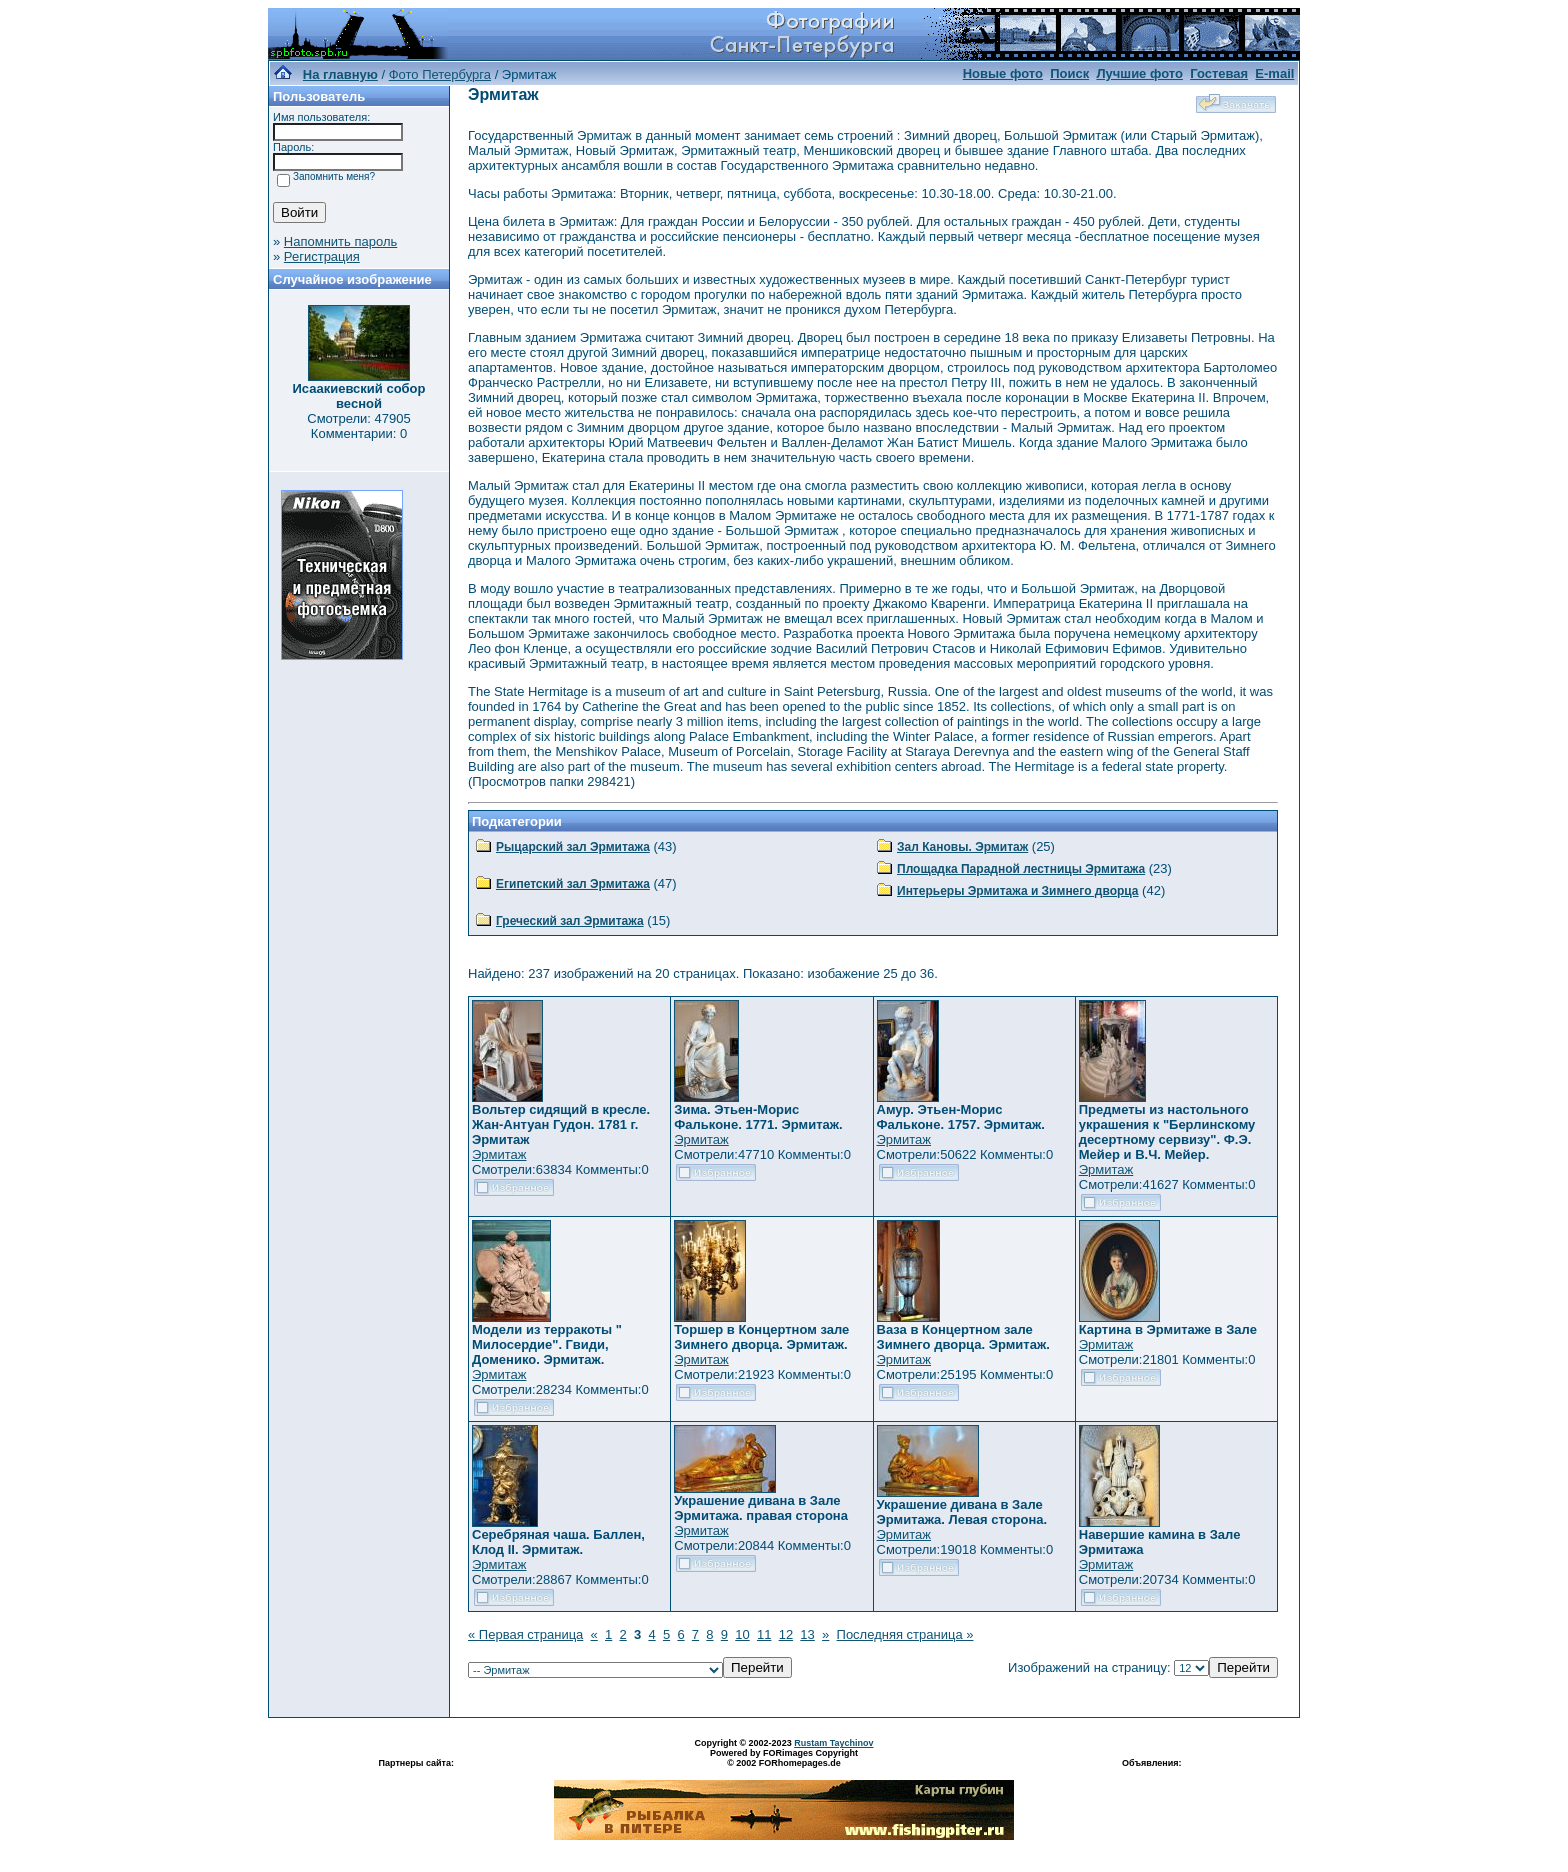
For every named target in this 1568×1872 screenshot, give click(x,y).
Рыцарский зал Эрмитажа (573, 847)
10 (742, 1634)
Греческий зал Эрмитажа (570, 921)
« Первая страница (525, 1634)
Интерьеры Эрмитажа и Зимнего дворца (1018, 891)
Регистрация (322, 256)
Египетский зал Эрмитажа (573, 884)
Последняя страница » (905, 1634)
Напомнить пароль (340, 241)
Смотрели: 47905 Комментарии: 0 (358, 426)
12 (786, 1634)
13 (807, 1634)
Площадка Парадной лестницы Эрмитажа (1021, 869)
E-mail (1274, 73)
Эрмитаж (499, 1154)
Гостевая (1219, 73)
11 (764, 1634)
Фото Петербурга (440, 74)
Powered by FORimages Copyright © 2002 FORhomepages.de (784, 1758)
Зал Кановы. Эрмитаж (962, 847)
